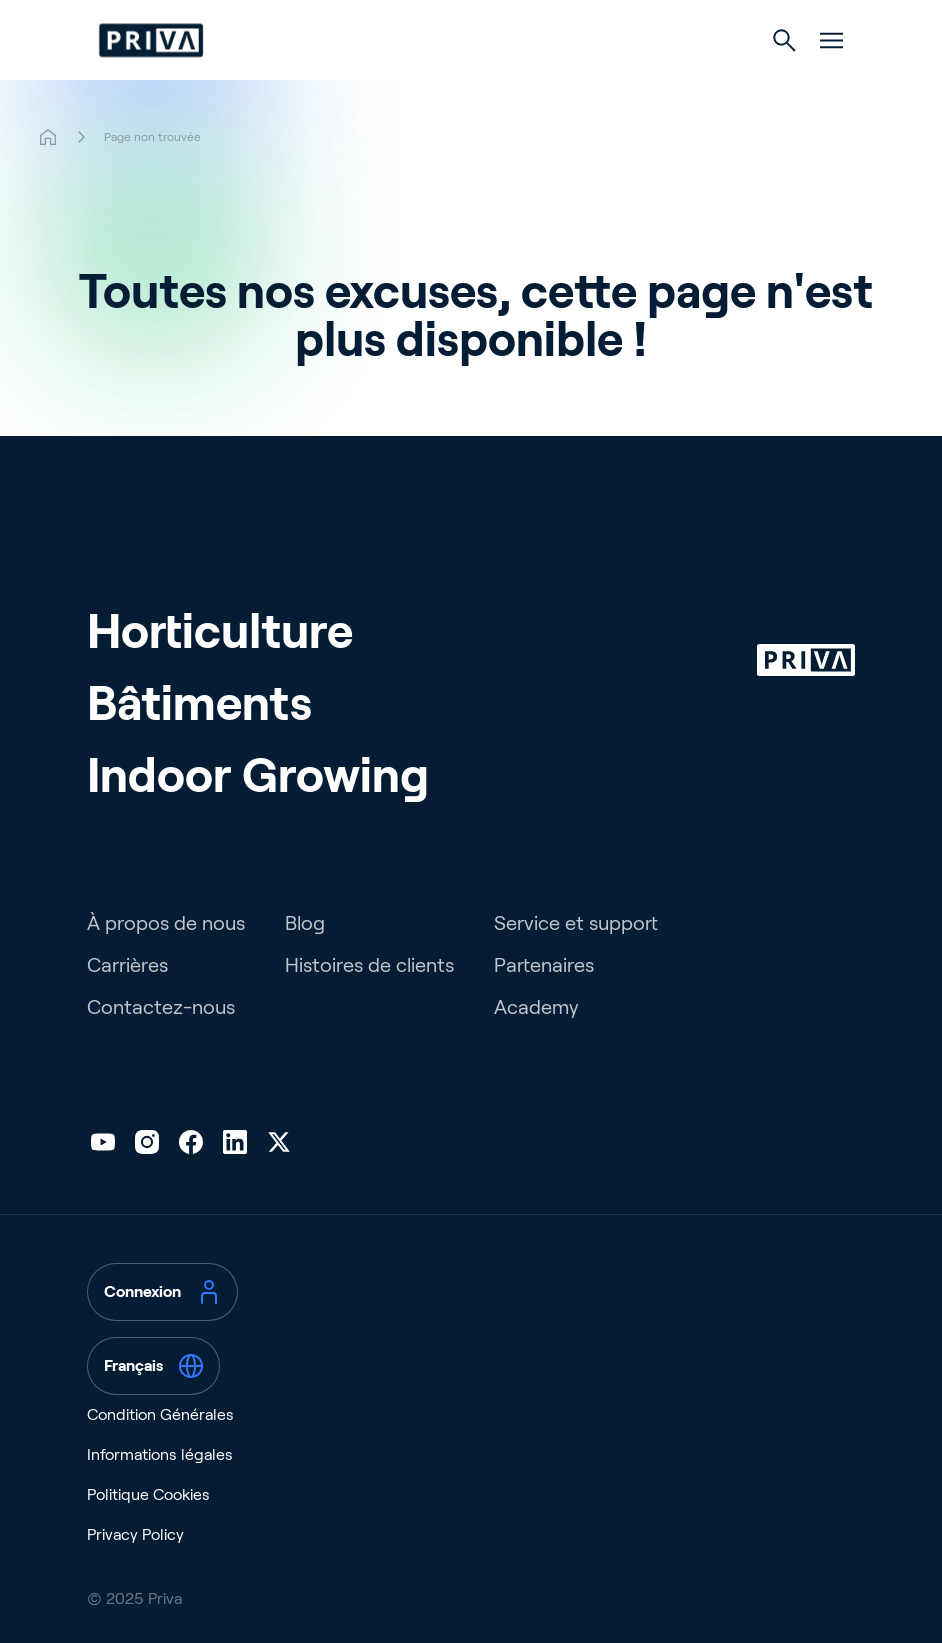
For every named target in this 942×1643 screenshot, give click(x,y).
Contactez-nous (161, 1007)
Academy (536, 1007)
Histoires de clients (369, 965)
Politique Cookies (148, 1494)
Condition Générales (160, 1414)
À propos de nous (166, 923)
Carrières (127, 965)
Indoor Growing (258, 775)
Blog (305, 923)
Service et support (576, 923)
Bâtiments (199, 703)
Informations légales (160, 1454)
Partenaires (544, 965)
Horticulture (220, 631)
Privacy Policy (135, 1534)
